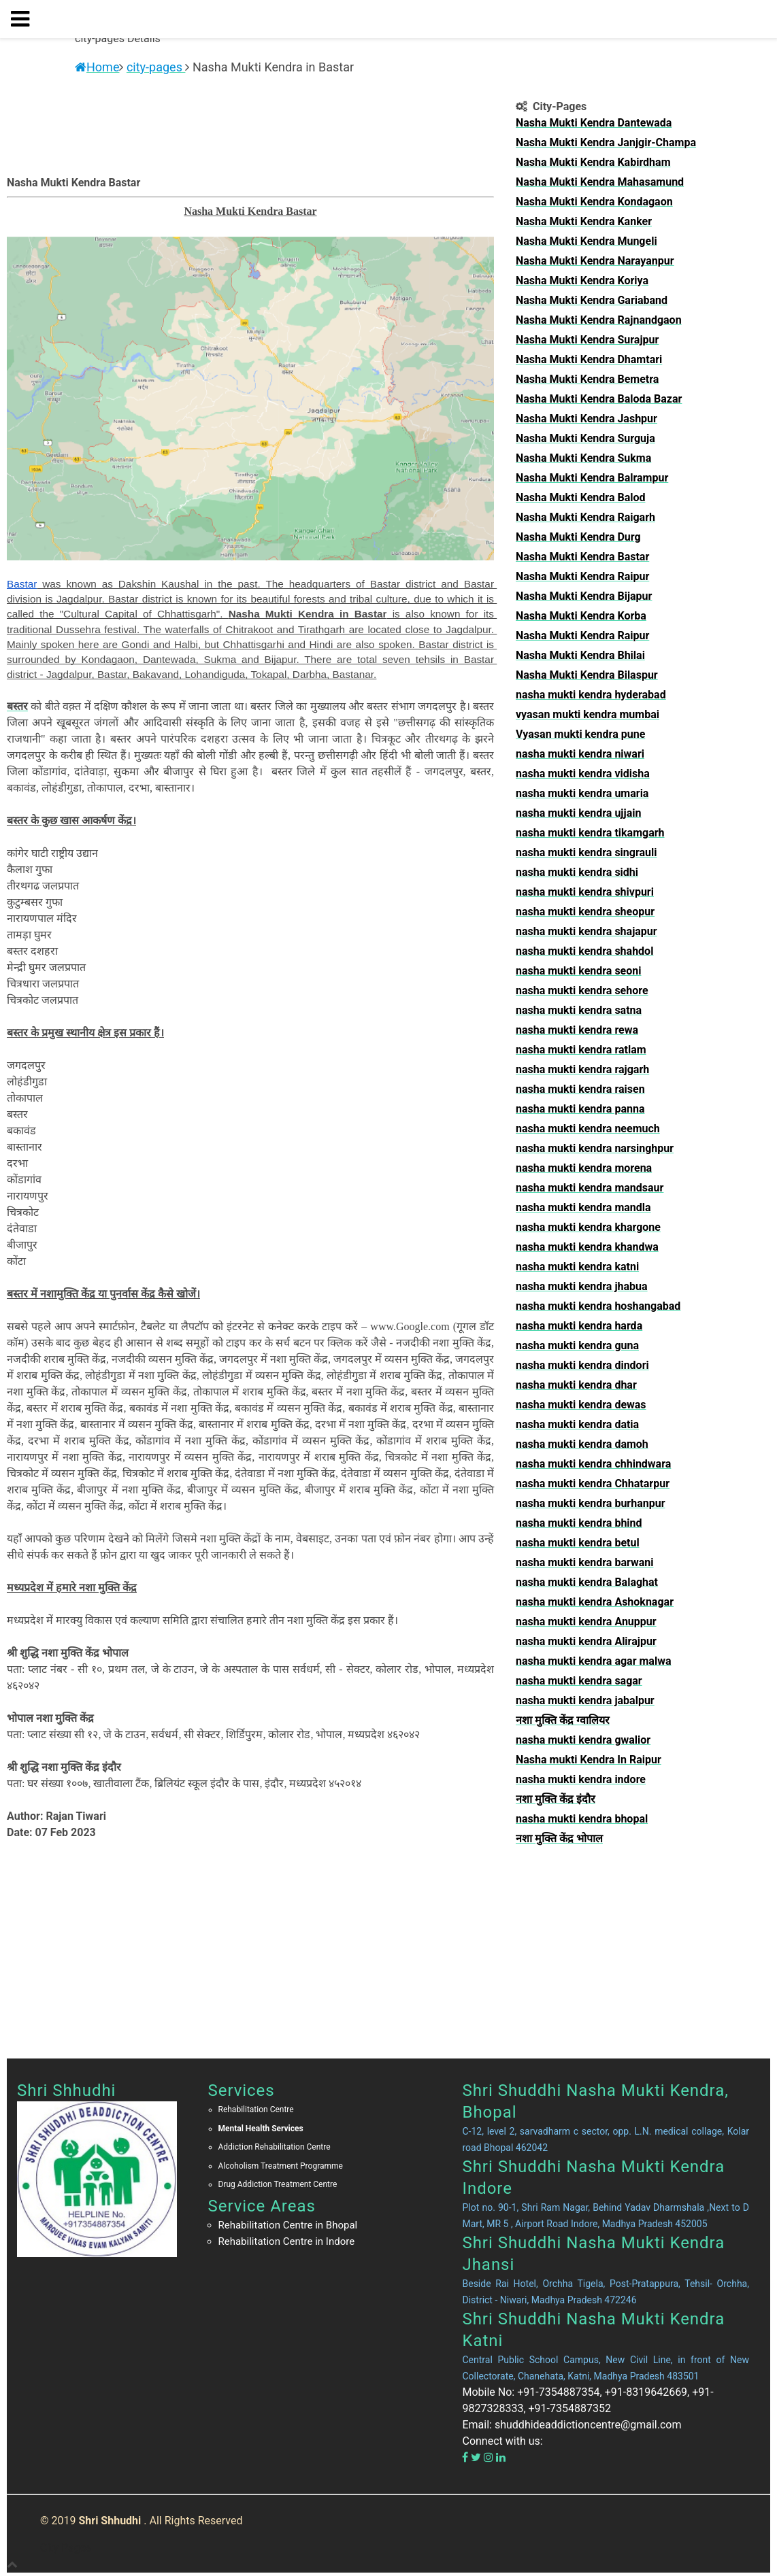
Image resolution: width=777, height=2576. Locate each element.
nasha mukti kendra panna (580, 1108)
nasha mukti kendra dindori (582, 1365)
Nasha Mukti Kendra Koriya (582, 280)
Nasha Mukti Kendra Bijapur (584, 596)
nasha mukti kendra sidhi (577, 872)
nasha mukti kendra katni (577, 1266)
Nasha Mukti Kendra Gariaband (591, 300)
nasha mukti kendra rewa (577, 1029)
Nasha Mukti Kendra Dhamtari (589, 359)
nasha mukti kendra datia (577, 1424)
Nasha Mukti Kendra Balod (580, 497)
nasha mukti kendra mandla (583, 1207)
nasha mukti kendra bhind (579, 1522)
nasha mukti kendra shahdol (584, 951)
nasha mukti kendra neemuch (588, 1128)
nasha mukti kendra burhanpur (590, 1503)
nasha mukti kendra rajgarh (582, 1069)
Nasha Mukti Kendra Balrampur (592, 477)
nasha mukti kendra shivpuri (585, 891)
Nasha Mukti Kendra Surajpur (587, 339)
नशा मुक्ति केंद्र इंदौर (555, 1799)
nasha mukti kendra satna (579, 1010)
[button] (25, 19)
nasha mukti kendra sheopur (585, 911)
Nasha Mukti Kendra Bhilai (580, 655)
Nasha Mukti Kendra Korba (581, 615)
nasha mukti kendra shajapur (586, 931)
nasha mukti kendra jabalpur (585, 1700)
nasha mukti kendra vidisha (583, 773)
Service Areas (262, 2206)
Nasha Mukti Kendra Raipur (582, 576)
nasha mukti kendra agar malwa (593, 1661)
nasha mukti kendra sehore (582, 990)
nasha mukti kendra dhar (576, 1384)
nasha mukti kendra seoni (578, 970)
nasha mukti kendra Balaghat (587, 1582)
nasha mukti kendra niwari (580, 753)
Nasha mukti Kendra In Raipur (588, 1759)
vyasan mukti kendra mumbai (587, 714)
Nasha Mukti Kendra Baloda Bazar (599, 398)
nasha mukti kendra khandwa (587, 1246)
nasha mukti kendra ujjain (578, 813)
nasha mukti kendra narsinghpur (595, 1148)
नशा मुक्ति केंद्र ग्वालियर (563, 1720)
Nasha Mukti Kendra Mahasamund (600, 181)
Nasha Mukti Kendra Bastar (582, 556)
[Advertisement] (637, 1945)
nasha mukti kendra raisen (580, 1089)
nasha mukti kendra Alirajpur (586, 1641)
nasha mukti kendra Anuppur (586, 1621)
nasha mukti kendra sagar (579, 1680)
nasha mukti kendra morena (584, 1168)
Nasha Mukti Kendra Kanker (584, 221)
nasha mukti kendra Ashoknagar (595, 1601)
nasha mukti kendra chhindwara (593, 1463)
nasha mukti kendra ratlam (581, 1049)
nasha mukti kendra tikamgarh (590, 832)
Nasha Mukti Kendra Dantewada (594, 122)
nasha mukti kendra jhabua (582, 1286)
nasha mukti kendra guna (577, 1345)
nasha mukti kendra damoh (582, 1444)
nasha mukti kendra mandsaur (589, 1187)
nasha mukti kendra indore (581, 1779)
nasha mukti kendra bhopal (582, 1818)
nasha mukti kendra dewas (581, 1404)
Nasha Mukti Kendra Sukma (583, 458)
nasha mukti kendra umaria (582, 793)
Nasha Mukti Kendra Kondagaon (594, 201)
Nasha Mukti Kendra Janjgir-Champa (606, 142)
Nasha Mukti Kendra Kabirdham (593, 162)
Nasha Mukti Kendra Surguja (585, 438)
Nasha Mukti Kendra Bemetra (587, 379)
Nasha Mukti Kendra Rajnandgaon (599, 319)
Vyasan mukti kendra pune (580, 734)
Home (97, 67)
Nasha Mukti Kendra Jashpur (586, 418)
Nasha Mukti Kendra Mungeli (586, 241)
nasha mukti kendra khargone (588, 1227)
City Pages (66, 2547)
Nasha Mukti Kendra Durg (578, 536)
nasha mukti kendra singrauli (586, 852)
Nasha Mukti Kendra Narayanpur (595, 260)
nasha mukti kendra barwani (584, 1562)
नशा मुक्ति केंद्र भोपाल (559, 1838)
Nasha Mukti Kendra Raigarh (585, 517)
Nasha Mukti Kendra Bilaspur (587, 674)
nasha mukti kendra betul (578, 1542)
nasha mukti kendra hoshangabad (598, 1306)
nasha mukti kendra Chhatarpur (592, 1483)
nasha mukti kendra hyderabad (591, 694)
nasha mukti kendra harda (579, 1325)
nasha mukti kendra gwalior (583, 1739)
